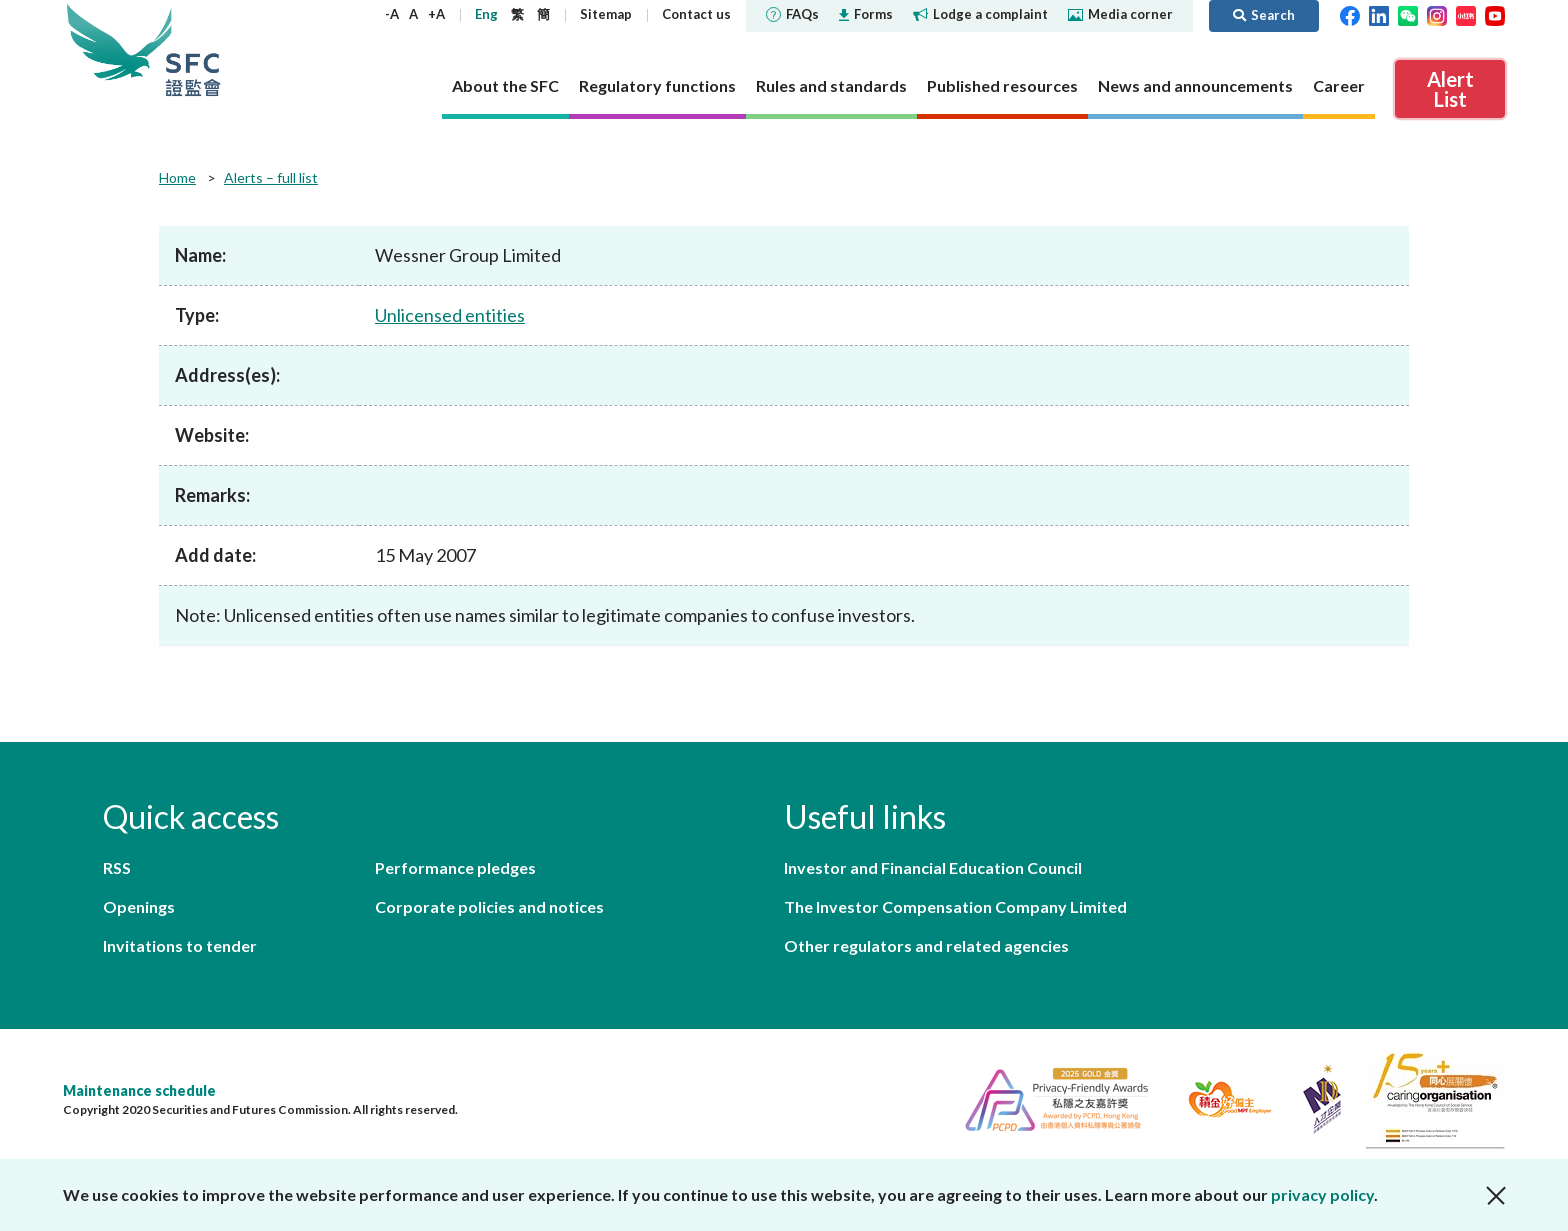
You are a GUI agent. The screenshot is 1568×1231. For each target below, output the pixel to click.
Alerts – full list (271, 177)
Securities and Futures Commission (193, 49)
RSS (117, 867)
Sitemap (606, 14)
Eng (486, 14)
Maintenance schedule (139, 1090)
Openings (139, 906)
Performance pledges (455, 867)
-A (392, 14)
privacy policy (1322, 1194)
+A (436, 14)
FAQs (792, 14)
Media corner (1120, 14)
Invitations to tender (180, 945)
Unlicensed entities (450, 315)
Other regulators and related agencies (926, 945)
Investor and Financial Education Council (933, 867)
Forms (866, 14)
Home (177, 177)
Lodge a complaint (980, 14)
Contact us (696, 14)
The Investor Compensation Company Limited (955, 906)
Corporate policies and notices (489, 906)
